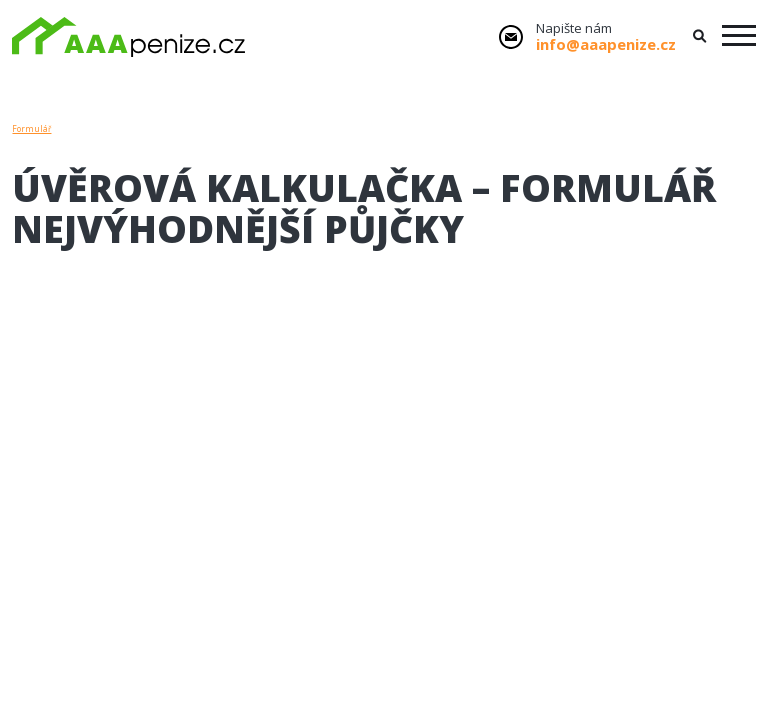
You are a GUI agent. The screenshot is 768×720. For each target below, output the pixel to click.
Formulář (31, 128)
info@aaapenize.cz (606, 44)
